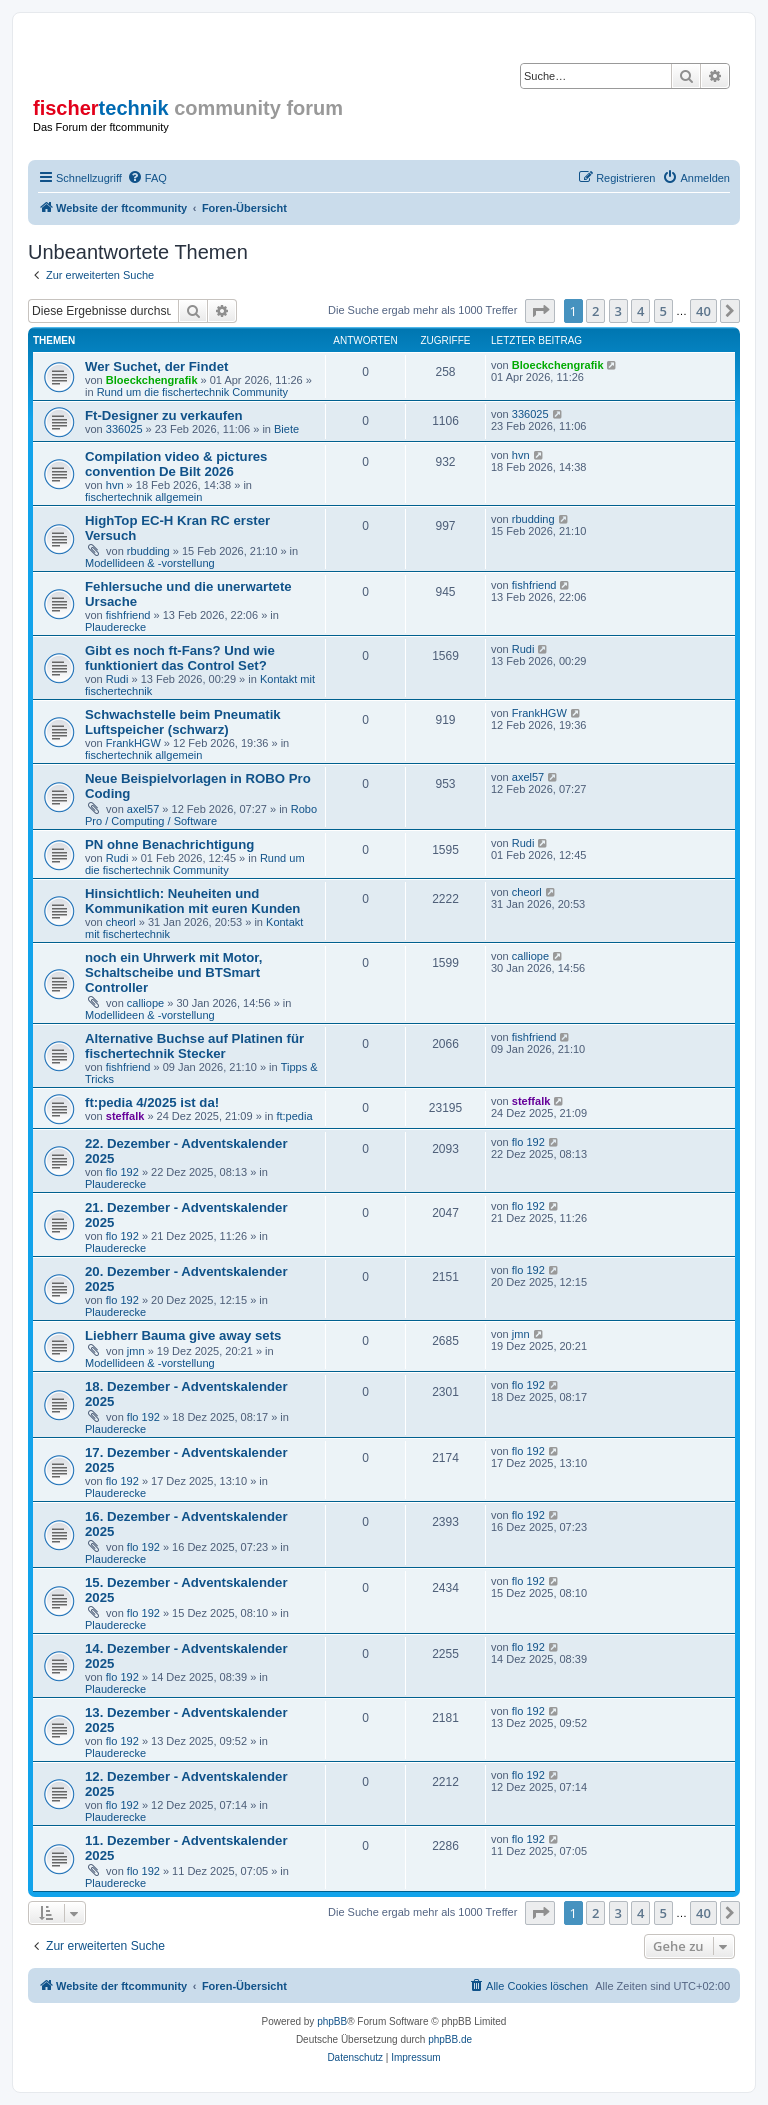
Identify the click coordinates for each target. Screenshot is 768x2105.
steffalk (125, 1116)
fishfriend (128, 615)
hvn (115, 485)
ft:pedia (294, 1116)
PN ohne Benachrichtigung (169, 844)
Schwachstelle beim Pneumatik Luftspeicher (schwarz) (183, 722)
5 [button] (663, 311)
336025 (124, 429)
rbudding (148, 551)
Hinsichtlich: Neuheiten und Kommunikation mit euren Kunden (192, 901)
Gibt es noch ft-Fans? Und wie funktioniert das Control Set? (180, 658)
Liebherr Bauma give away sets (183, 1335)
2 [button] (595, 311)
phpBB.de (450, 2039)
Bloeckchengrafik (152, 380)
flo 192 (122, 1172)
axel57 (143, 809)
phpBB (332, 2021)
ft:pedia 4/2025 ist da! (152, 1102)
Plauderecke (115, 627)
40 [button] (703, 311)
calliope (145, 1003)
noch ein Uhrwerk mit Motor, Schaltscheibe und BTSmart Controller (173, 972)
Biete (286, 429)
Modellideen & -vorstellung (150, 563)
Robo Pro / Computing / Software (201, 815)
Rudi (117, 679)
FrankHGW (133, 743)
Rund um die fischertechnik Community (192, 392)
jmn (136, 1351)
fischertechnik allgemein (143, 497)
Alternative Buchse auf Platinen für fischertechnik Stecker (194, 1046)
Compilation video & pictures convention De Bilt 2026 (176, 464)
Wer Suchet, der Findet (156, 366)
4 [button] (640, 311)
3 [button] (618, 311)
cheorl (121, 922)
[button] (540, 311)
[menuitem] (147, 178)
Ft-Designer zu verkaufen (164, 415)
